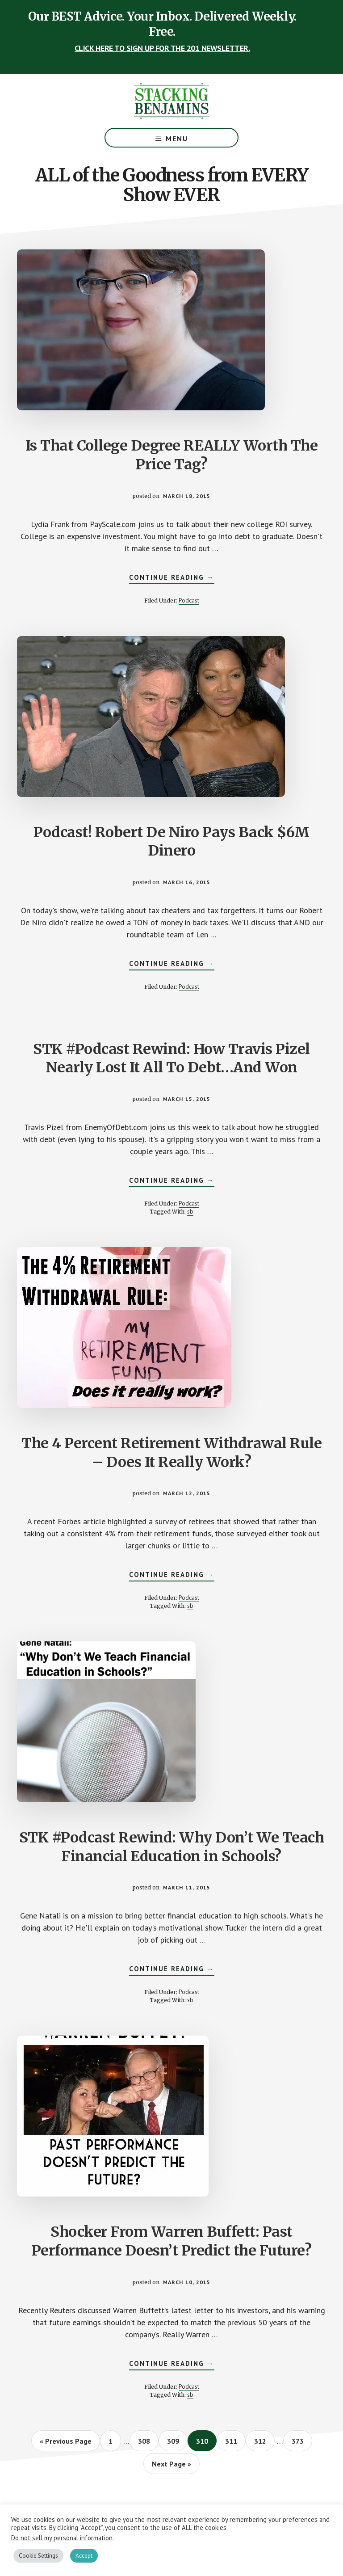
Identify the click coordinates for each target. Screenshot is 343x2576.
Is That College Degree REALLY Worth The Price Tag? (171, 455)
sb (190, 1211)
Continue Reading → (171, 578)
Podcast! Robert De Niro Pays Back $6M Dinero (171, 841)
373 (299, 2440)
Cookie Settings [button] (38, 2555)
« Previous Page (66, 2443)
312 (262, 2440)
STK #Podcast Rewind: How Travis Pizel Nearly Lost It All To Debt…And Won (171, 1058)
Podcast (189, 600)
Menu (177, 138)
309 (175, 2440)
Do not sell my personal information (62, 2538)
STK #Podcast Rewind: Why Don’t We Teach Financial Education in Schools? (171, 1847)
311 (233, 2440)
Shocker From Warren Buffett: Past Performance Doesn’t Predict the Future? (172, 2241)
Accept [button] (83, 2555)
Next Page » (171, 2466)
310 (204, 2440)
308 (146, 2440)
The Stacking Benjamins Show (171, 101)
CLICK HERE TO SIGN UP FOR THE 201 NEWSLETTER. (162, 48)
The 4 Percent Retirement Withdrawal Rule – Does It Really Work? (171, 1452)
